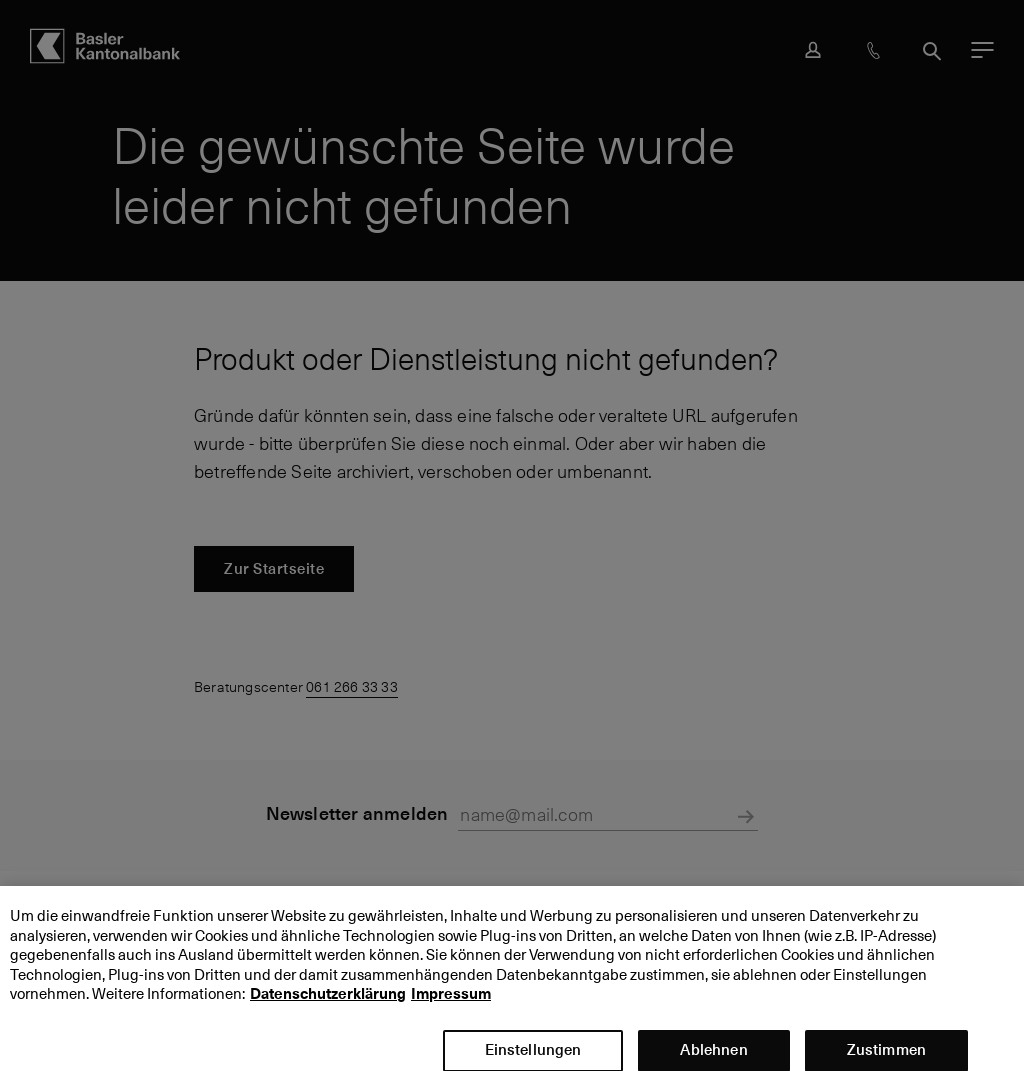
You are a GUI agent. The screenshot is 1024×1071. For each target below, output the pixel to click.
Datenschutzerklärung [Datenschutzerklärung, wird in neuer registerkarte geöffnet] (328, 1003)
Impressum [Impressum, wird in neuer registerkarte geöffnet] (451, 1003)
